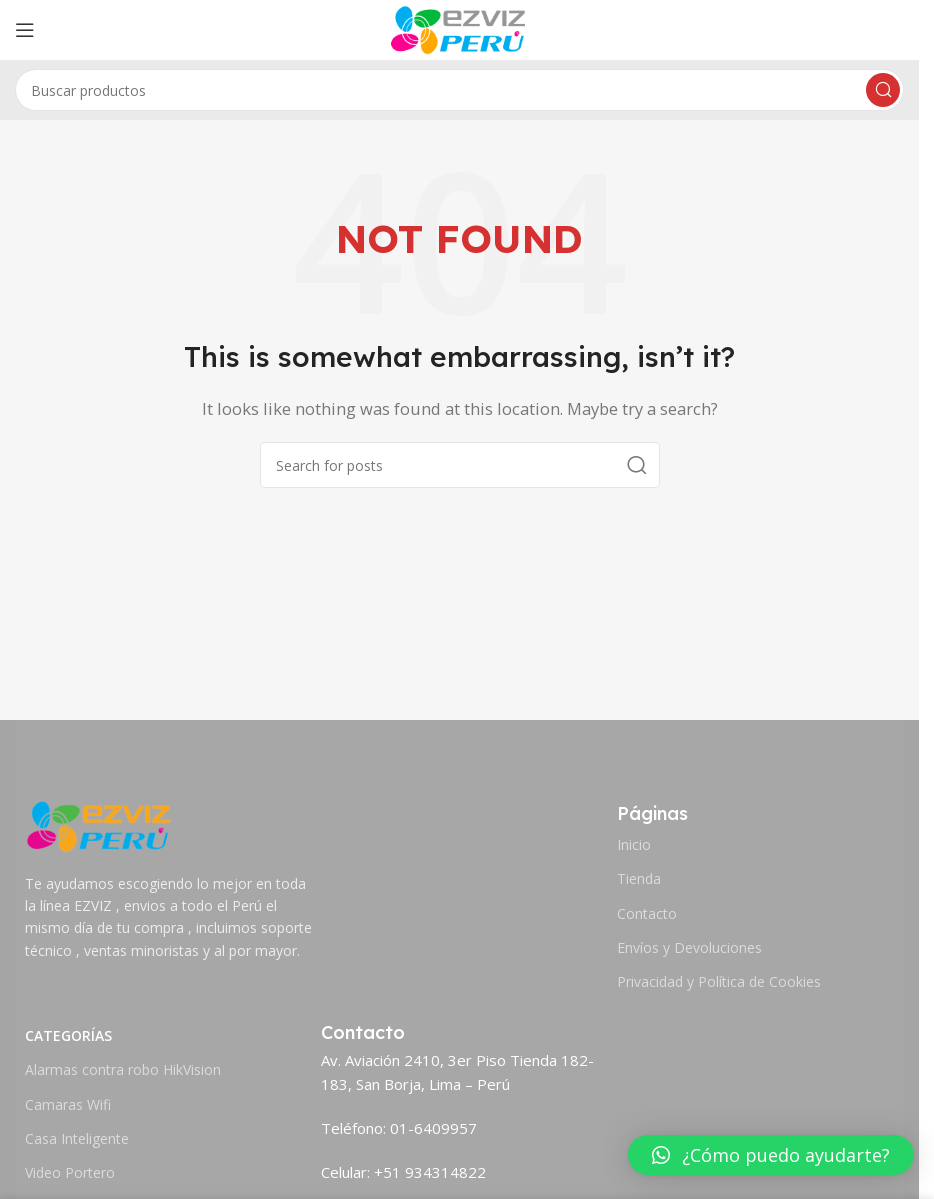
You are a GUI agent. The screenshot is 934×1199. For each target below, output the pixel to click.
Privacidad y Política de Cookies (719, 981)
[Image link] (100, 824)
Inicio (634, 844)
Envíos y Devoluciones (689, 947)
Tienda (639, 878)
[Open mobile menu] (25, 30)
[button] (771, 1155)
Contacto (647, 913)
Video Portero (70, 1172)
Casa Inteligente (77, 1138)
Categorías (68, 1035)
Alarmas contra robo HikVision (123, 1069)
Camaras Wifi (68, 1104)
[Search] (459, 90)
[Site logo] (460, 28)
